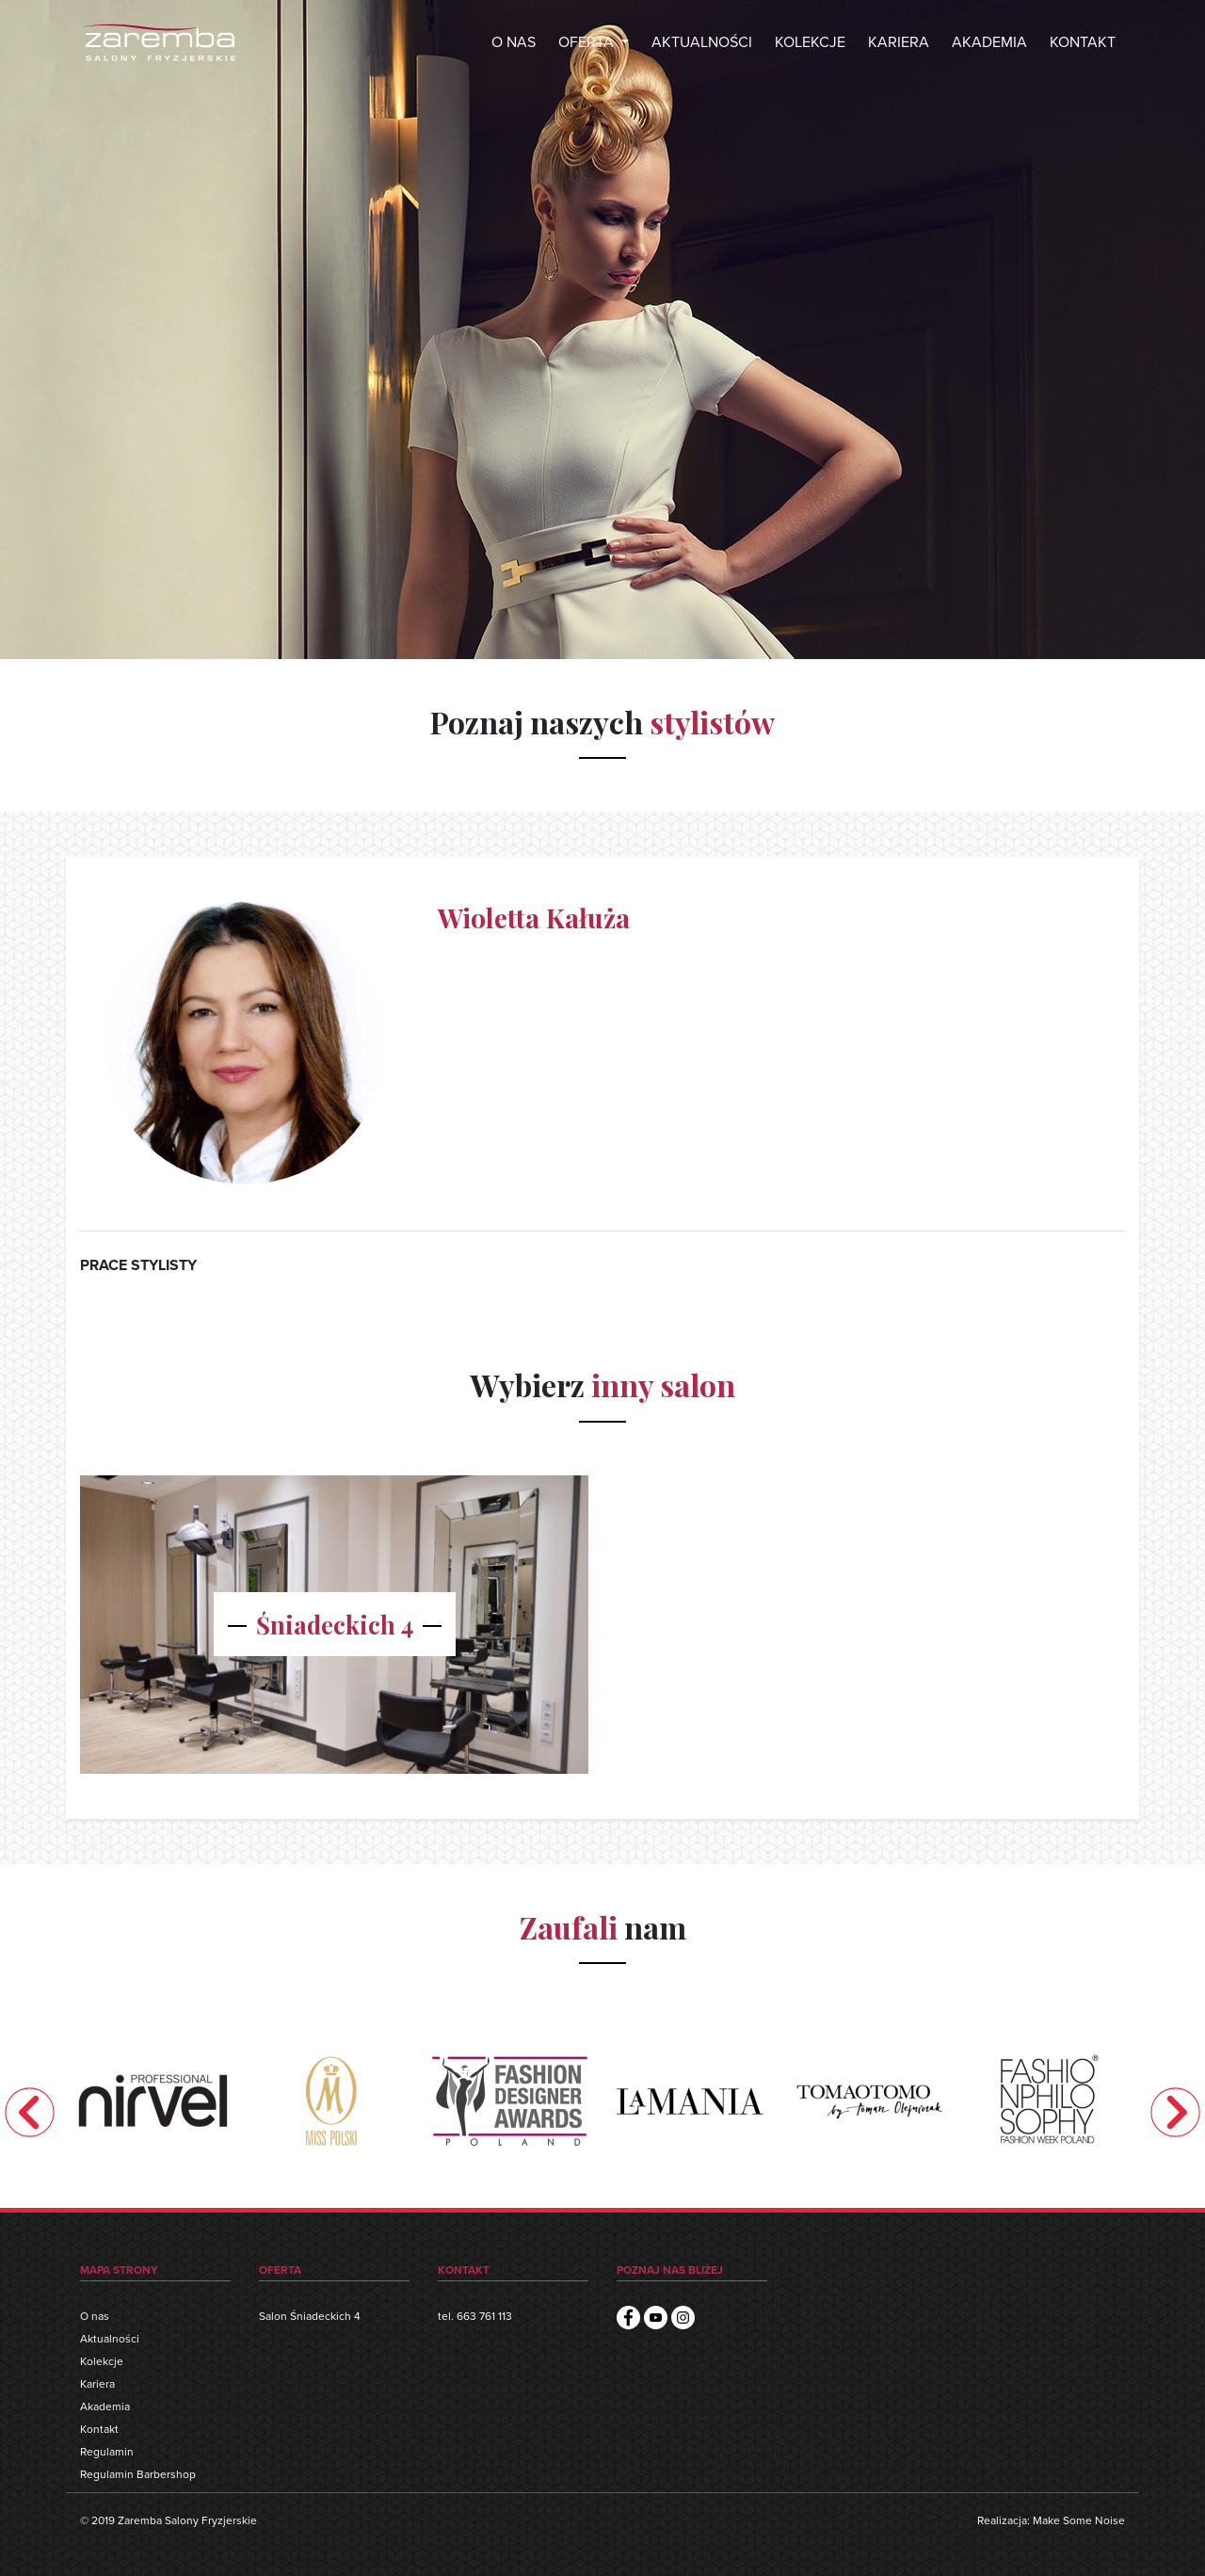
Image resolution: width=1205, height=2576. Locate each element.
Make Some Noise (1079, 2520)
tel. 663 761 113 (475, 2316)
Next (1175, 2111)
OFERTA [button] (588, 42)
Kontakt (99, 2429)
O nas (94, 2316)
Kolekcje (101, 2361)
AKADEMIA (989, 42)
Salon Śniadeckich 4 (310, 2316)
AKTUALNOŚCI (701, 42)
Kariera (97, 2384)
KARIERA (898, 42)
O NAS (513, 26)
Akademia (105, 2406)
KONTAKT (1083, 42)
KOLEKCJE (810, 42)
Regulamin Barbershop (138, 2474)
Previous (29, 2111)
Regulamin (107, 2451)
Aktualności (109, 2338)
